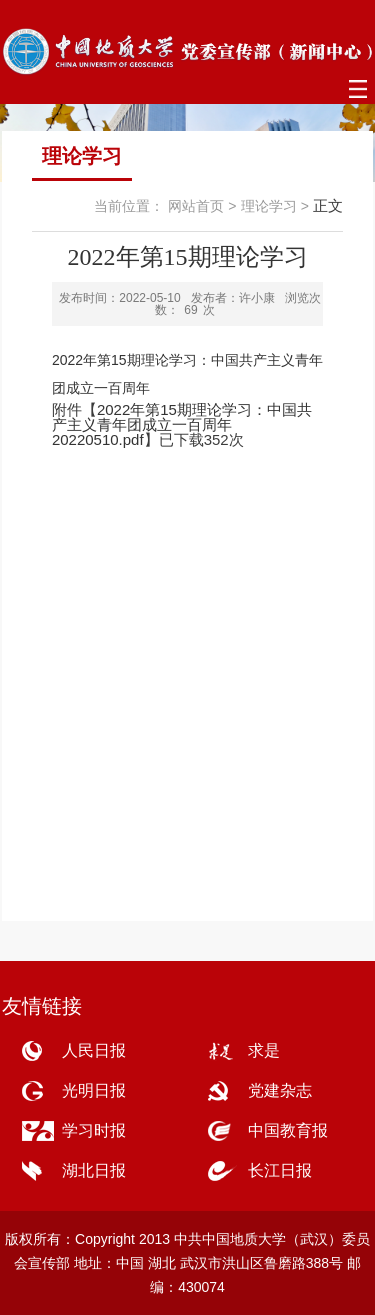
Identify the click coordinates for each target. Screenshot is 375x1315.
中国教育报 (288, 1130)
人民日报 (94, 1050)
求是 (264, 1050)
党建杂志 (280, 1090)
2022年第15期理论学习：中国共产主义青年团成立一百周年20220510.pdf (182, 424)
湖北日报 (94, 1170)
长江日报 (280, 1170)
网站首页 (196, 206)
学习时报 (94, 1130)
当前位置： (129, 206)
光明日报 (94, 1090)
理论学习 (269, 206)
